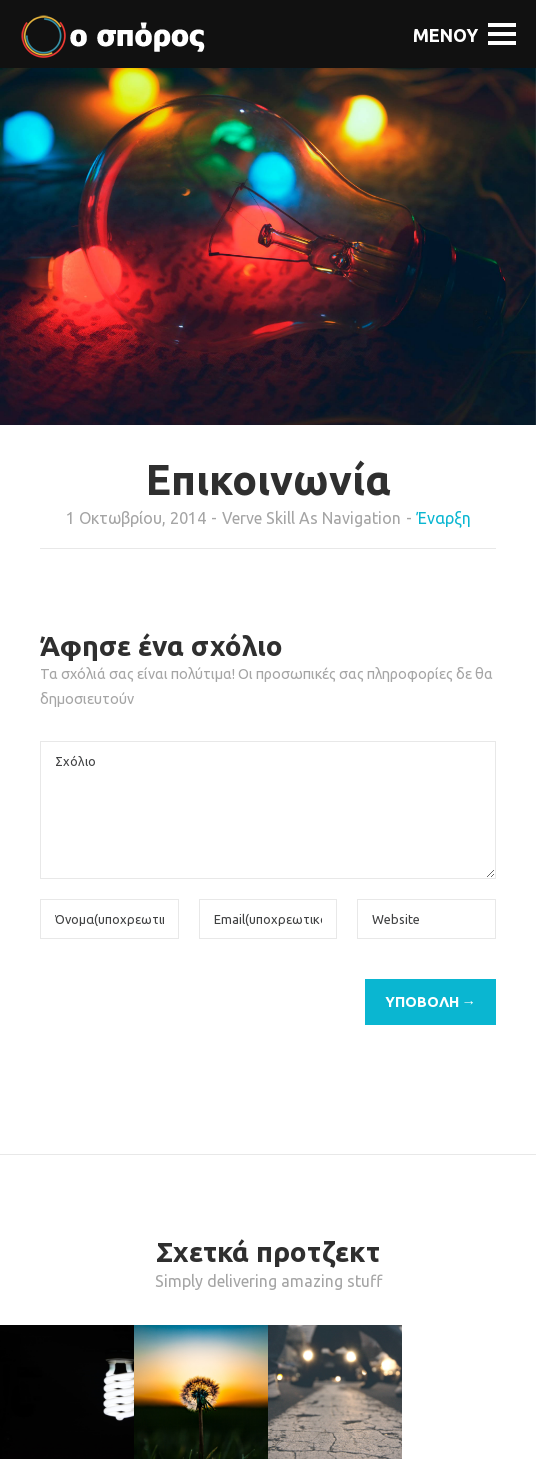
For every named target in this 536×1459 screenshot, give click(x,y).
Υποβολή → (430, 1002)
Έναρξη (444, 518)
